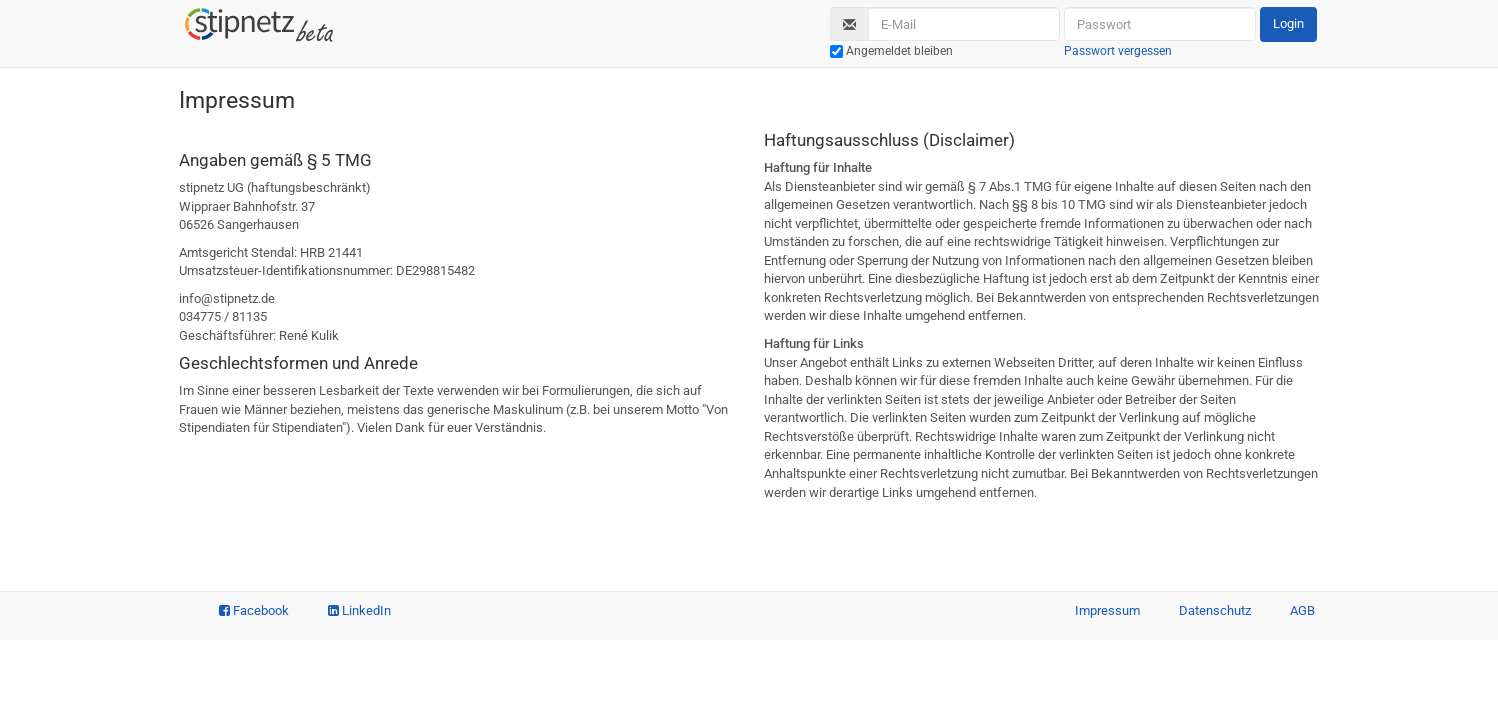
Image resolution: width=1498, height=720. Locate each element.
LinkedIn (359, 610)
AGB (1302, 610)
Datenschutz (1215, 610)
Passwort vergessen (1118, 51)
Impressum (1107, 610)
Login (1288, 23)
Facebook (254, 610)
